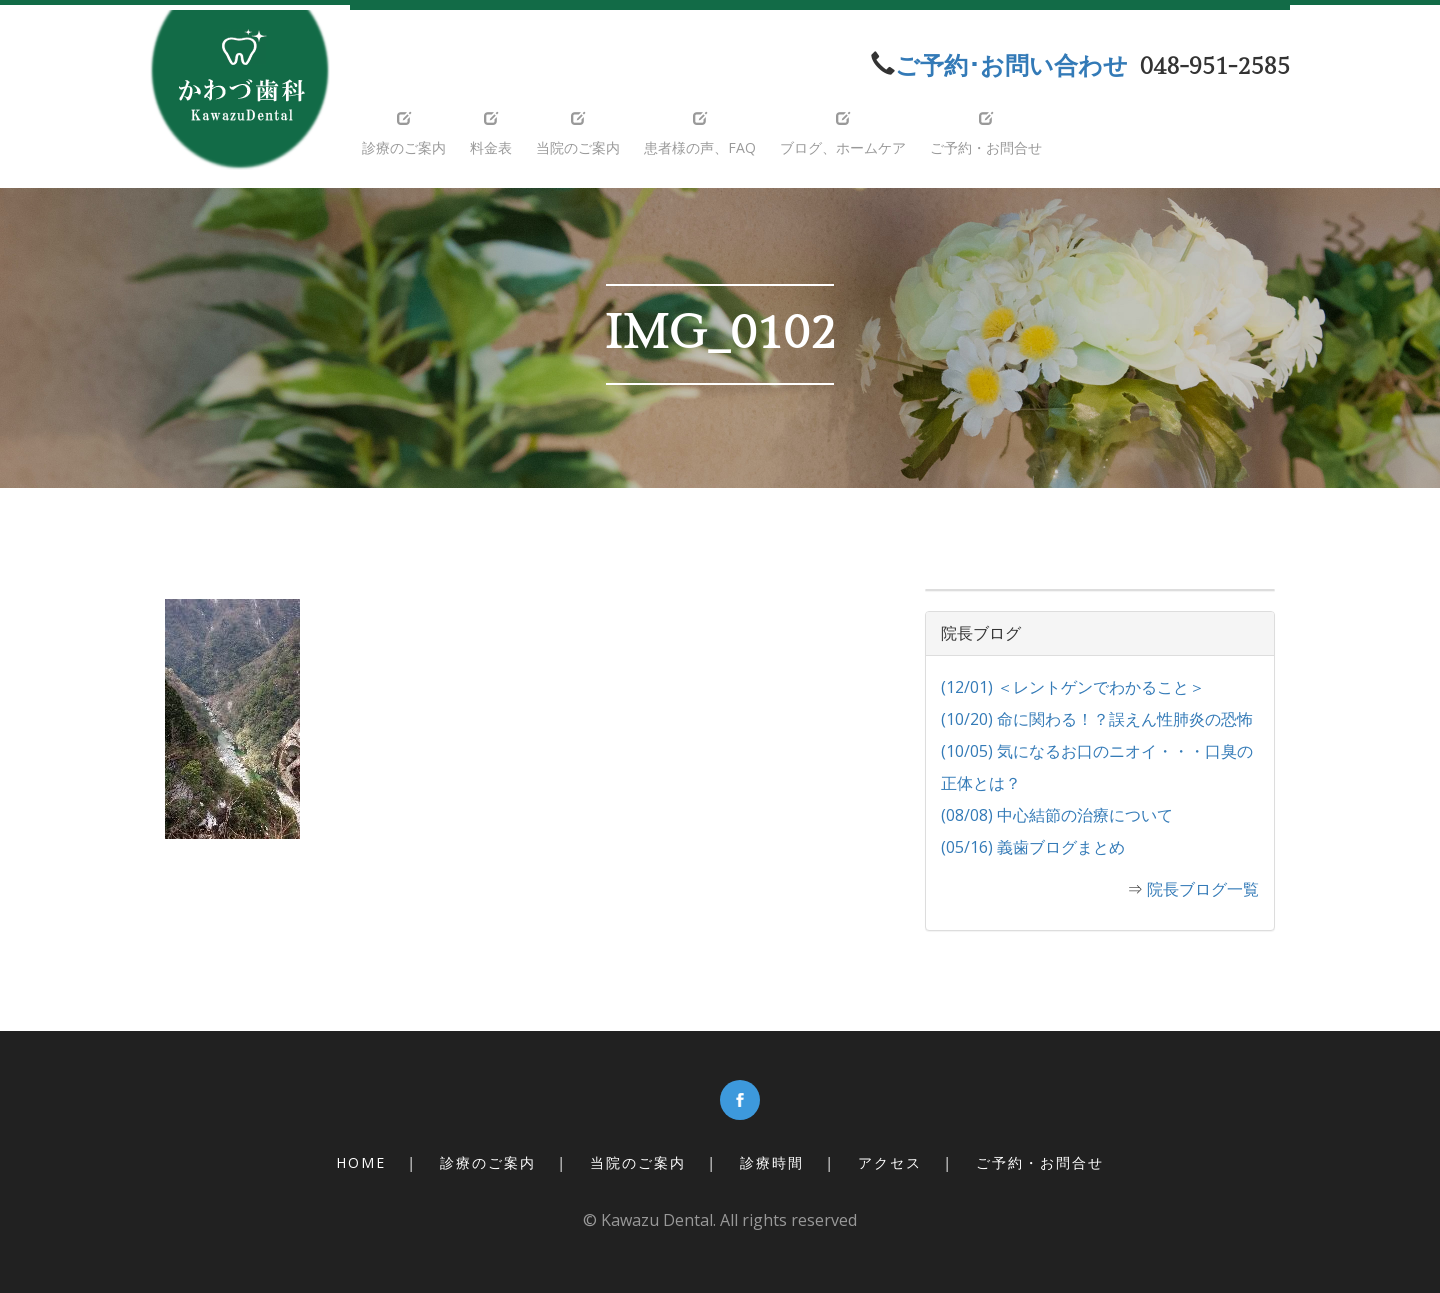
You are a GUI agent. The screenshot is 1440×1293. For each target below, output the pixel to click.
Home (361, 1162)
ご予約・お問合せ (1040, 1162)
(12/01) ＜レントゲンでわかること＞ (1073, 687)
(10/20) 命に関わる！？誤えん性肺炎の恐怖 (1097, 719)
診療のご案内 (488, 1162)
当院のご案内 (638, 1162)
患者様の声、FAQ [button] (700, 134)
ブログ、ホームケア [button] (843, 134)
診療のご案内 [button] (404, 134)
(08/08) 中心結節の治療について (1057, 815)
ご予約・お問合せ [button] (986, 134)
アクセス (890, 1162)
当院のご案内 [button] (578, 134)
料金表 (491, 134)
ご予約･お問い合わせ (1011, 67)
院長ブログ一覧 (1203, 889)
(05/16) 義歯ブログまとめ (1033, 847)
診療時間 (772, 1162)
